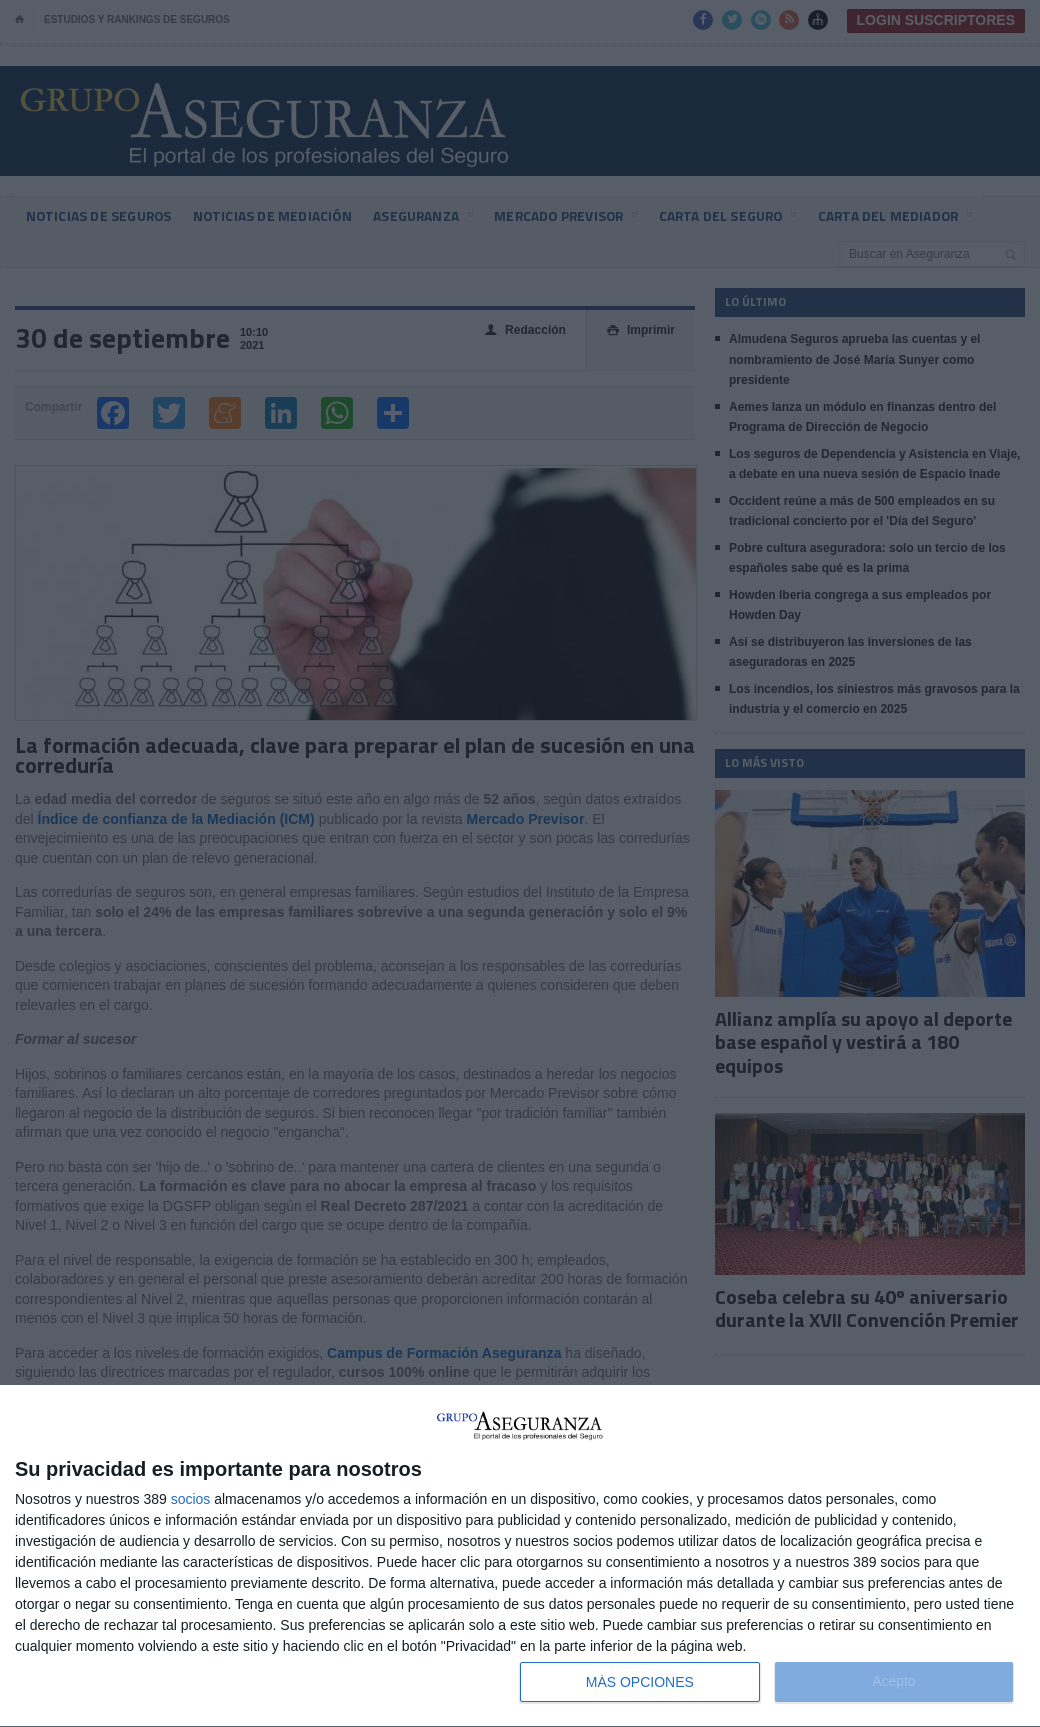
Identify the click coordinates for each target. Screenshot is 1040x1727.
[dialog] (520, 1556)
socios (191, 1499)
